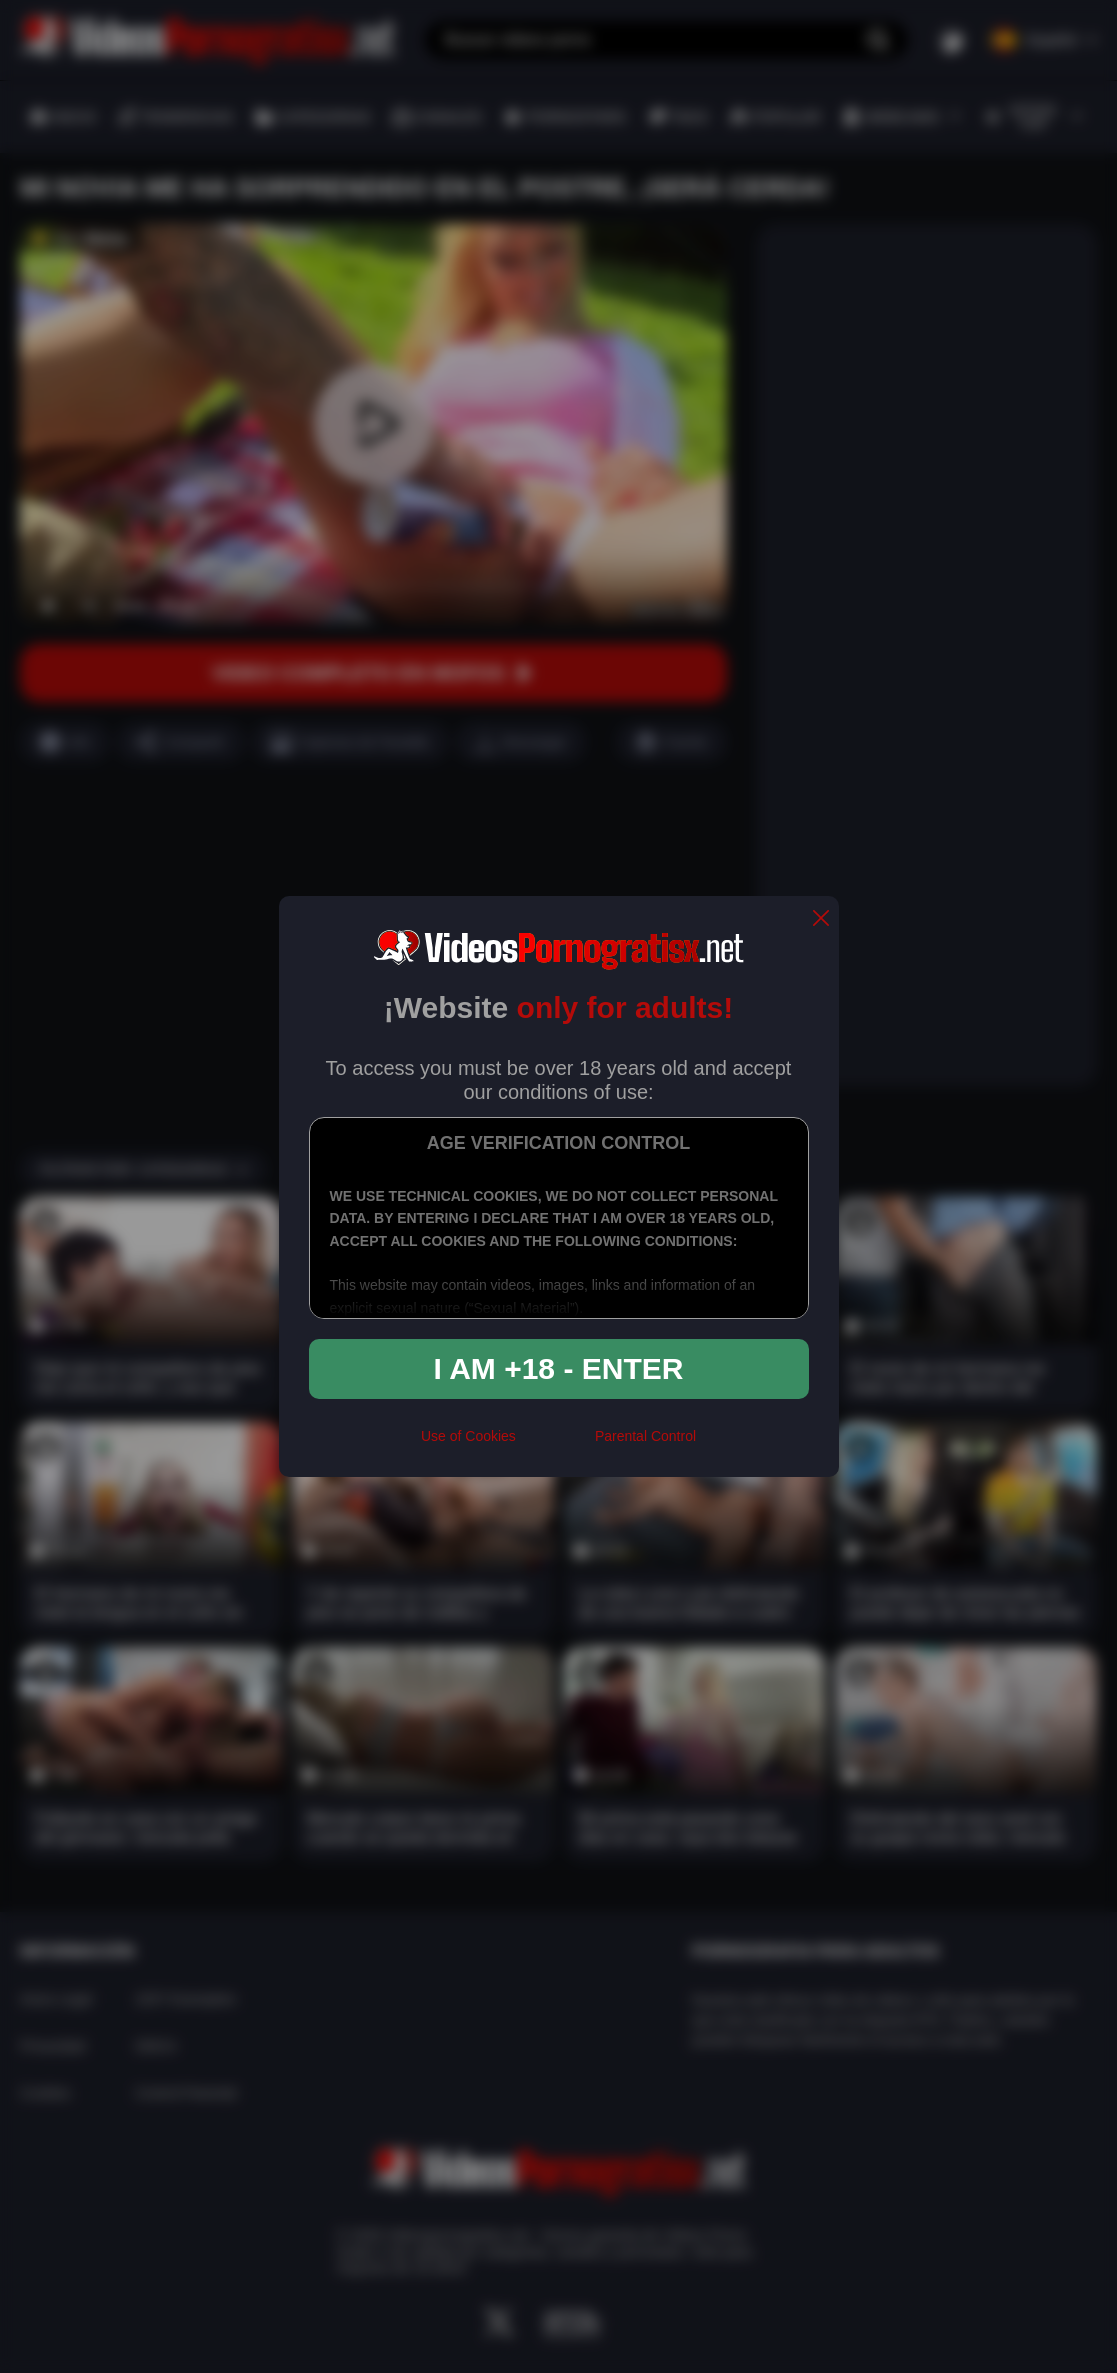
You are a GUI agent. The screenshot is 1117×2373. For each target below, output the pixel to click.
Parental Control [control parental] (645, 1436)
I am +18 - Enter (559, 1368)
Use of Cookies (468, 1436)
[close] (821, 919)
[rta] (555, 1444)
